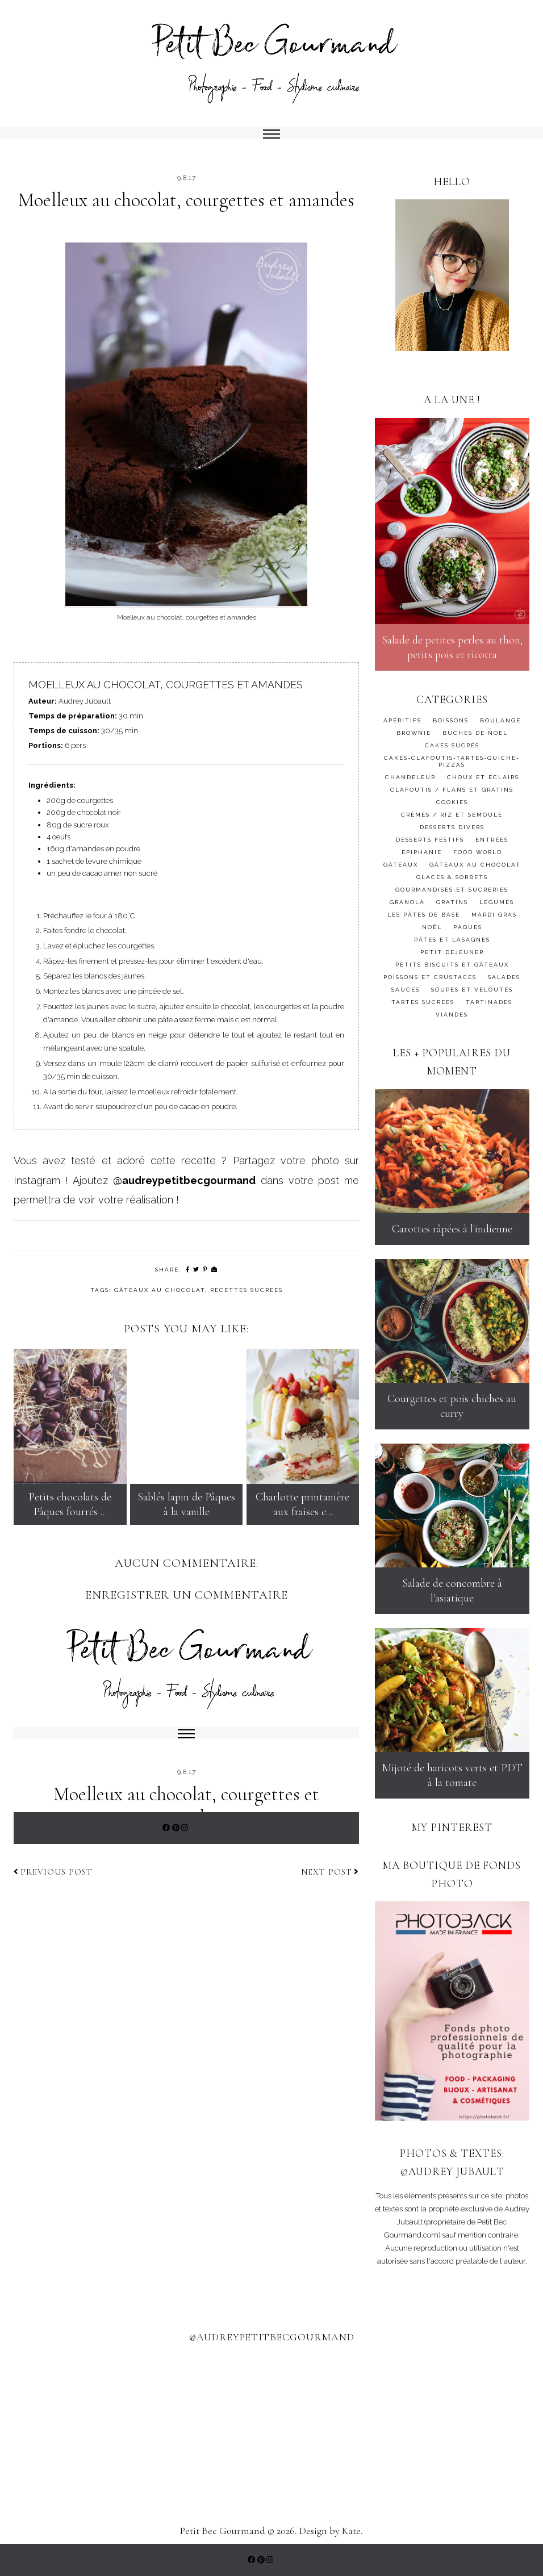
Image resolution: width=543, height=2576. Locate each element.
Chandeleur (410, 777)
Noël (432, 927)
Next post (330, 1872)
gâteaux (400, 865)
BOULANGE (500, 720)
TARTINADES (489, 1002)
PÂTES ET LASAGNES (452, 939)
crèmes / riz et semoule (452, 815)
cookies (452, 802)
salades (504, 977)
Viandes (452, 1014)
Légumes (496, 902)
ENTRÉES (491, 840)
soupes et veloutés (472, 989)
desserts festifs (430, 840)
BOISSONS (451, 720)
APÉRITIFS (402, 720)
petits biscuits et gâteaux (452, 964)
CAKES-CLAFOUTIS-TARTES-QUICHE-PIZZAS (452, 761)
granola (407, 902)
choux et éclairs (483, 777)
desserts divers (452, 827)
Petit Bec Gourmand (222, 2530)
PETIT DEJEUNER (452, 952)
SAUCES (405, 989)
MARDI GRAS (494, 914)
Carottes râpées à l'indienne (452, 1229)
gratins (452, 902)
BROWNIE (413, 733)
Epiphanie (422, 852)
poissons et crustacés (430, 977)
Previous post (53, 1872)
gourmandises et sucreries (451, 889)
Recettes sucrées (246, 1290)
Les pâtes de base (423, 914)
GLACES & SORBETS (452, 877)
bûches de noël (475, 733)
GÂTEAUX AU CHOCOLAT (159, 1290)
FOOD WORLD (477, 852)
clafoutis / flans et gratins (451, 790)
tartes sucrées (422, 1002)
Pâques (467, 927)
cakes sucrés (452, 745)
